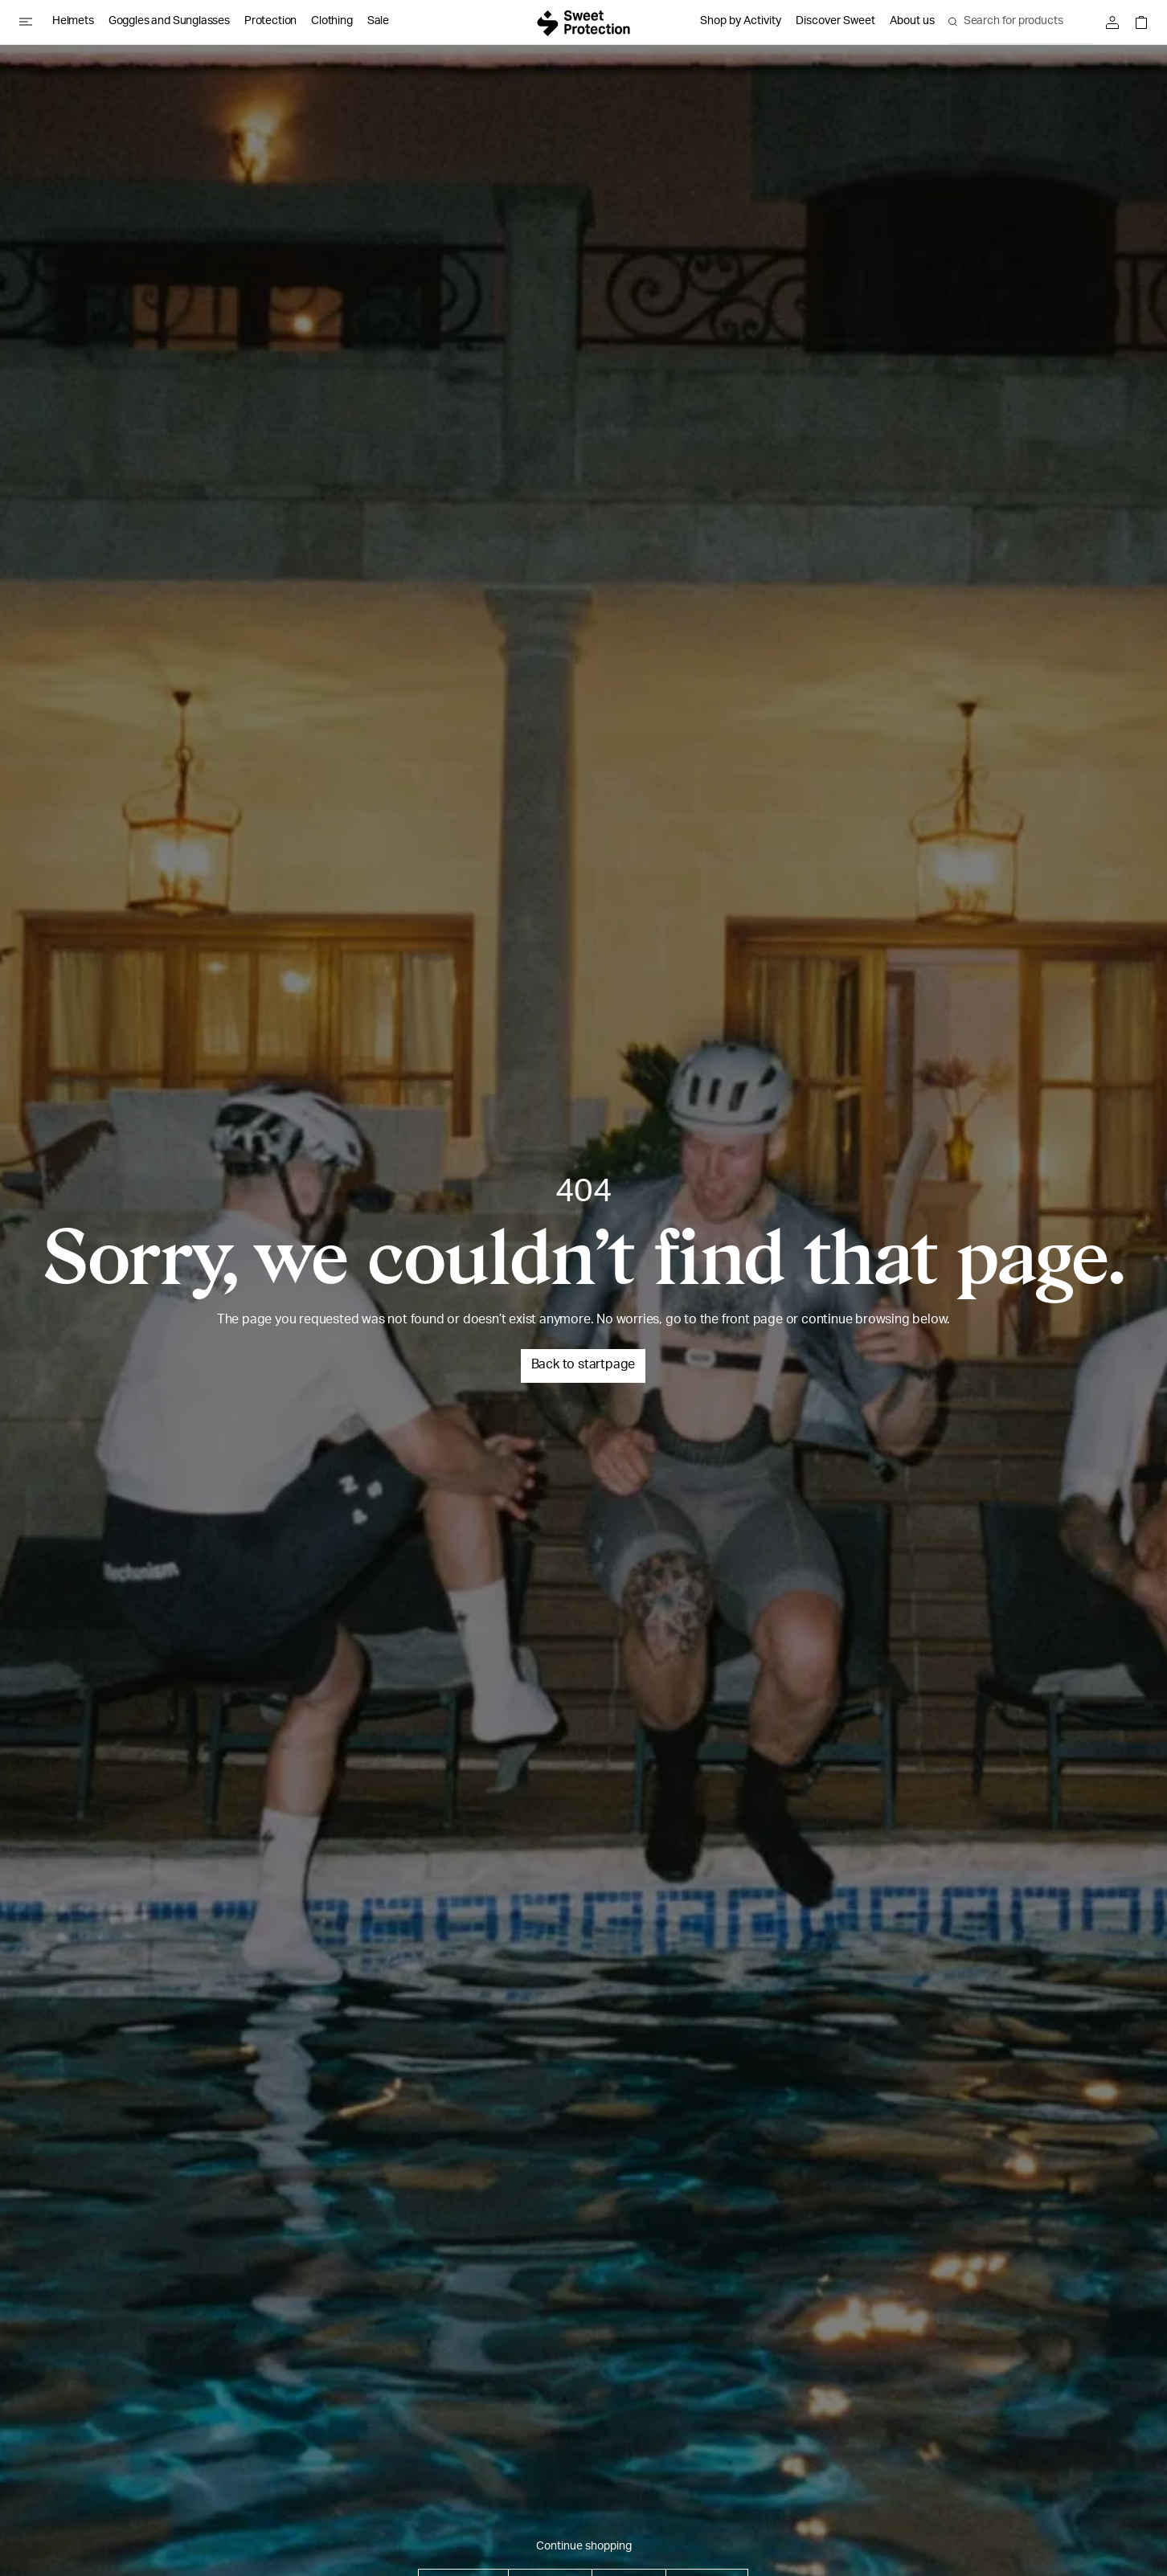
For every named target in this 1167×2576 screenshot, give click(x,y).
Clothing (332, 21)
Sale (378, 21)
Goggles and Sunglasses (169, 21)
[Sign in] (1116, 22)
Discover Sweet (835, 21)
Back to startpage (583, 1366)
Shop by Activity (740, 21)
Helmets (73, 21)
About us (912, 21)
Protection (270, 21)
